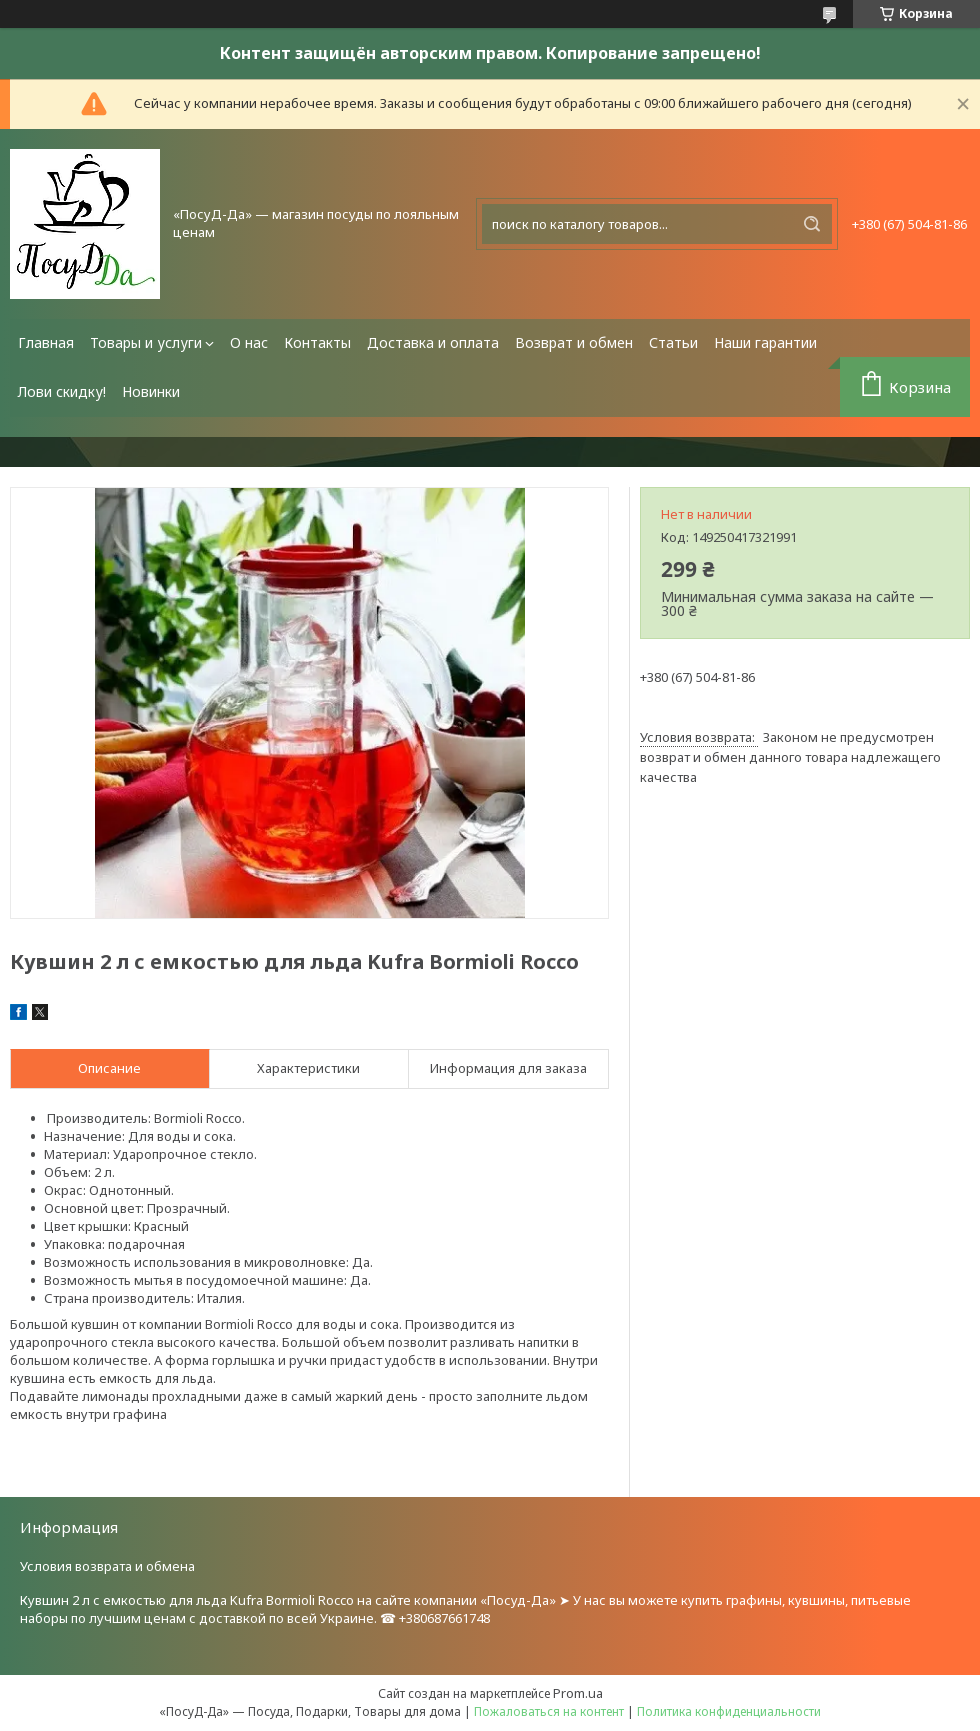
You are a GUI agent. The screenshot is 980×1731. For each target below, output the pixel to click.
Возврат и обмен (574, 342)
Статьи (673, 342)
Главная (46, 342)
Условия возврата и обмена (107, 1566)
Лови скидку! (62, 391)
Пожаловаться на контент (549, 1711)
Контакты (317, 342)
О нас (249, 342)
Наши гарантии (765, 342)
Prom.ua (578, 1693)
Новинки (151, 391)
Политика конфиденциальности (729, 1711)
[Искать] (812, 224)
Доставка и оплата (433, 342)
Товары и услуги (146, 342)
